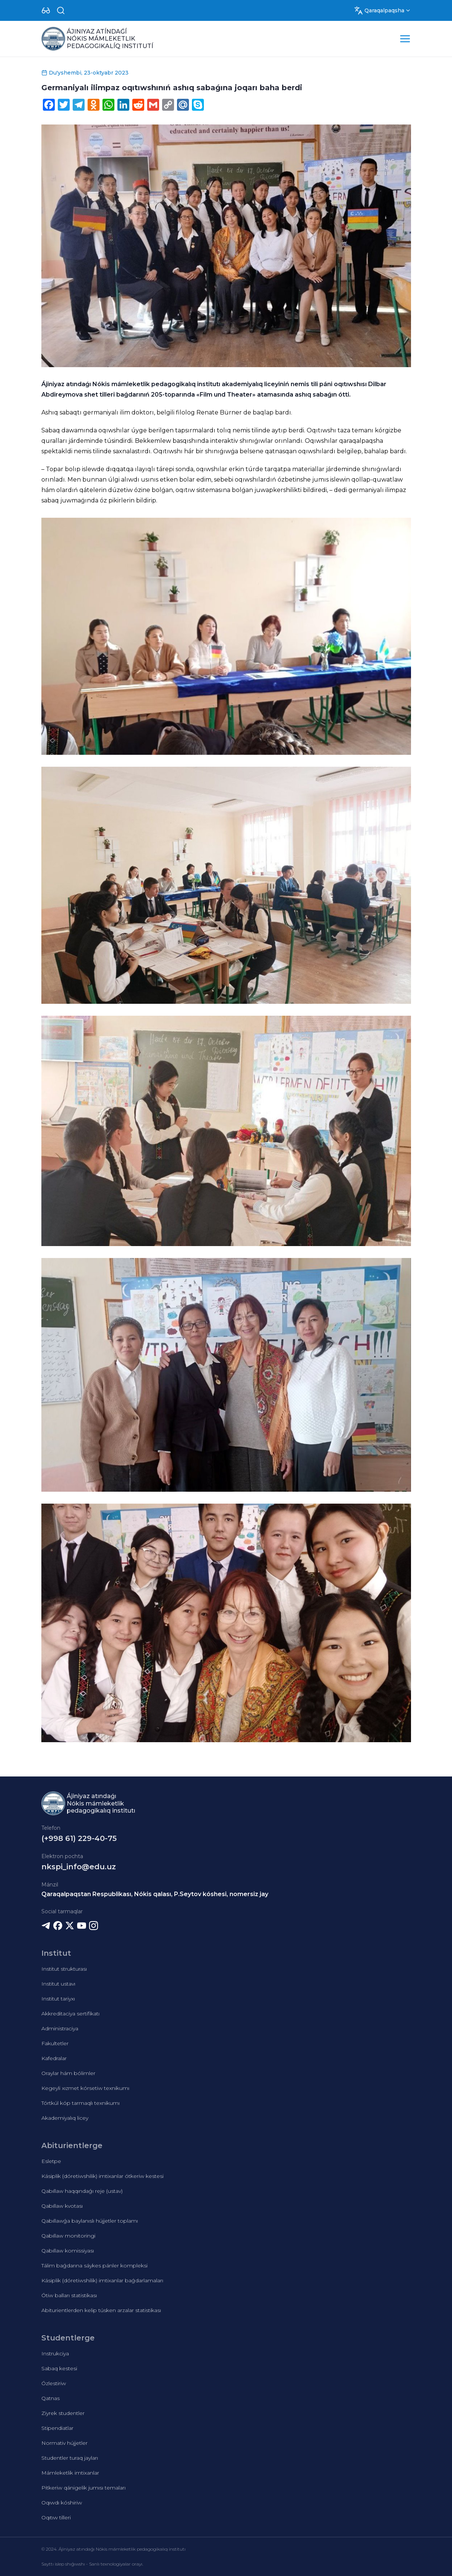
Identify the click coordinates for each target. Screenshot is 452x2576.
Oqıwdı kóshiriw (61, 2502)
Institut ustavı (58, 1983)
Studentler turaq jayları (69, 2457)
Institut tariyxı (58, 1998)
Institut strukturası (64, 1968)
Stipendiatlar (57, 2428)
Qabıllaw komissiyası (67, 2250)
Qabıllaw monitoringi (68, 2235)
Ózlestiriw (53, 2383)
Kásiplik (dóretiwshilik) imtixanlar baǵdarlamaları (102, 2280)
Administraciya (59, 2028)
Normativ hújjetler (64, 2443)
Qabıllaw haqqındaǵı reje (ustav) (82, 2191)
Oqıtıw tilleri (56, 2517)
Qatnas (50, 2398)
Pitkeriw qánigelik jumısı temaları (83, 2487)
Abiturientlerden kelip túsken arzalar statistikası (101, 2310)
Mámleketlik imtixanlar (70, 2472)
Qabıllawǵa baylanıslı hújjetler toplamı (89, 2220)
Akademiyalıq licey (64, 2118)
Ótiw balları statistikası (69, 2295)
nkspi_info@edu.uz (78, 1866)
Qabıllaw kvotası (62, 2206)
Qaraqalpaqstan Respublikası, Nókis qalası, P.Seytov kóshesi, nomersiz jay (154, 1894)
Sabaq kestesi (59, 2368)
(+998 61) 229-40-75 (79, 1838)
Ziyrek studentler (63, 2413)
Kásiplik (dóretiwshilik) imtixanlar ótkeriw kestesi (102, 2176)
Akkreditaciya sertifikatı (70, 2013)
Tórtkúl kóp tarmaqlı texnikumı (80, 2103)
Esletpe (51, 2161)
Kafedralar (54, 2058)
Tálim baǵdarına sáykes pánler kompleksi (94, 2265)
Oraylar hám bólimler (68, 2073)
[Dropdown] (45, 10)
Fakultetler (55, 2043)
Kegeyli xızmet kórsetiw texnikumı (85, 2088)
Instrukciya (55, 2353)
